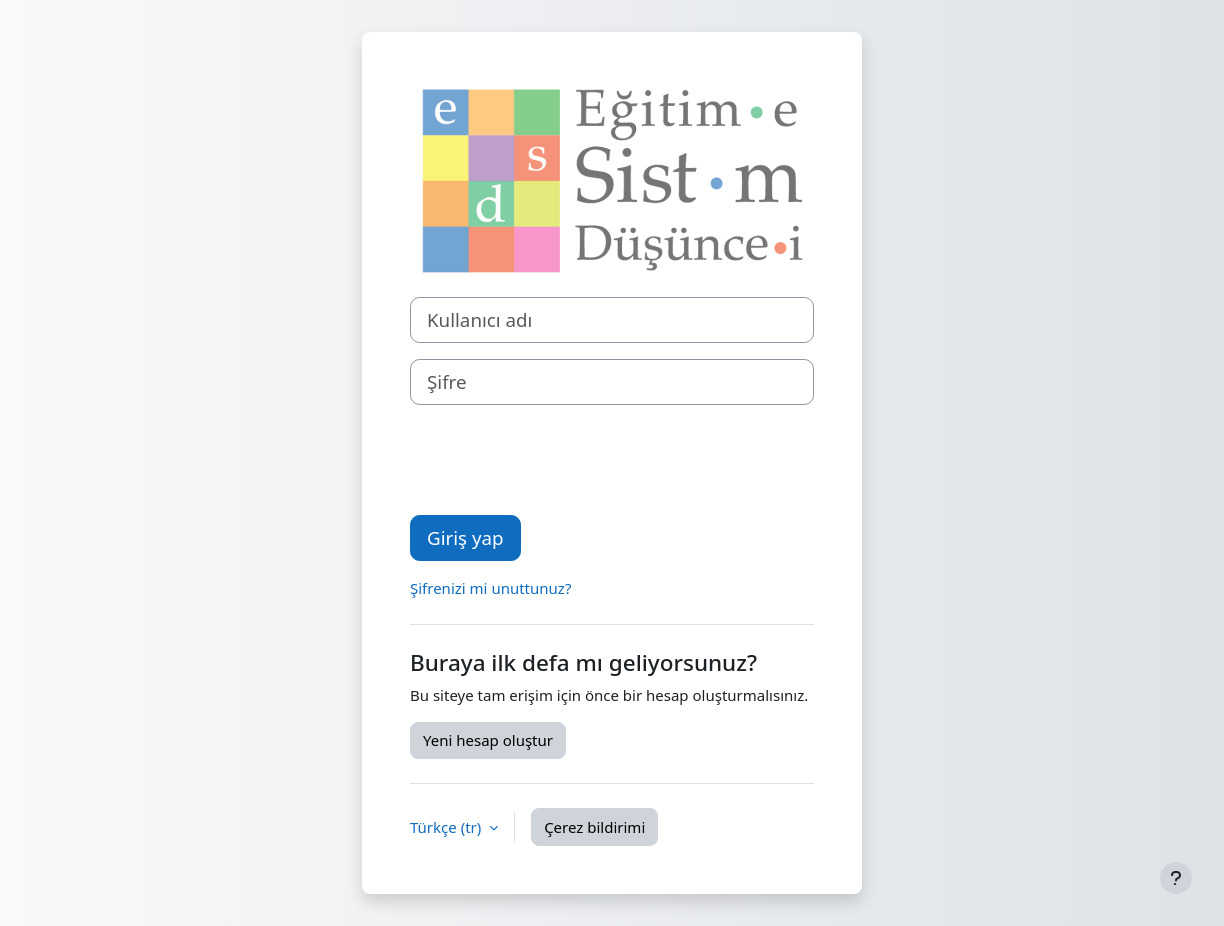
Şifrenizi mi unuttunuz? (490, 588)
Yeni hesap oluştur (488, 740)
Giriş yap (465, 537)
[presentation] (562, 460)
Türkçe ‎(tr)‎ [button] (447, 827)
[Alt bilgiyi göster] (1176, 878)
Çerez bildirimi (594, 827)
